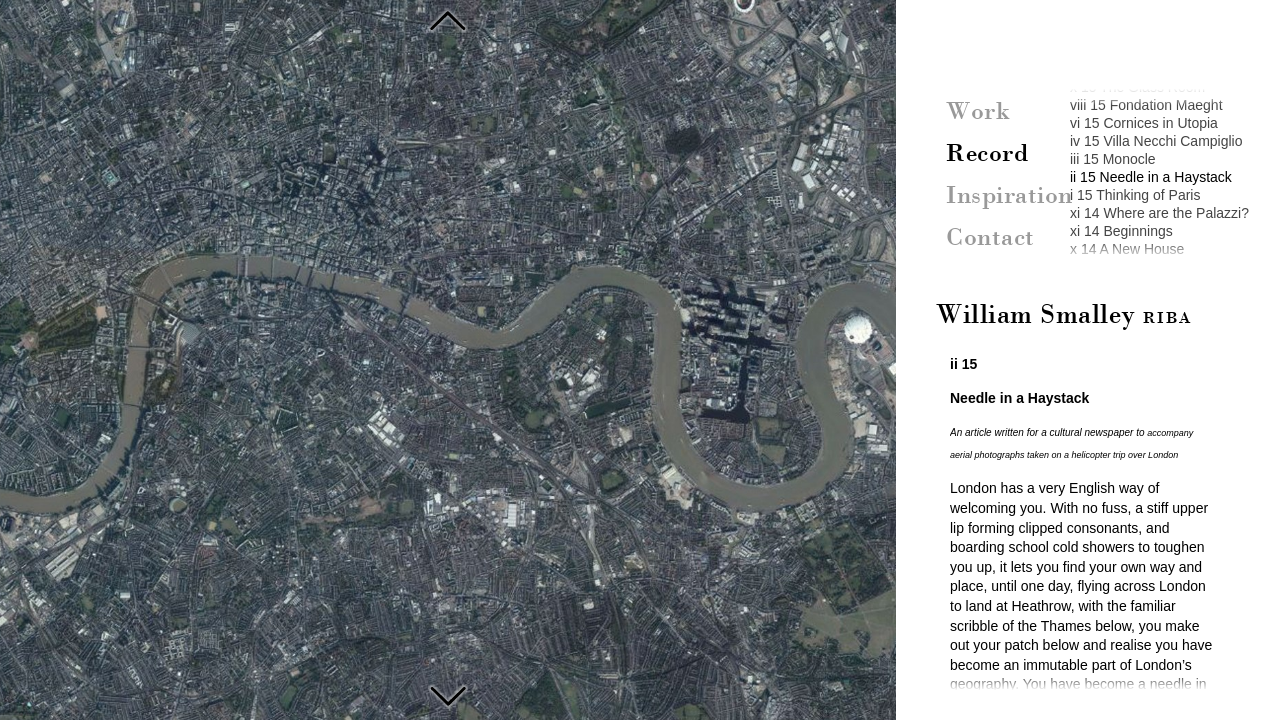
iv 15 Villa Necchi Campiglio (1156, 141)
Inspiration (1009, 197)
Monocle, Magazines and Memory (448, 20)
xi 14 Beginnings (1121, 231)
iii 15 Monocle (1113, 159)
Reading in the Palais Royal (448, 694)
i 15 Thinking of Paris (1135, 195)
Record (987, 155)
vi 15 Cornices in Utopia (1144, 123)
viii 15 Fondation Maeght (1146, 105)
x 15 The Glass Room (1137, 87)
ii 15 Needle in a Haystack (1151, 177)
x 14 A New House (1127, 249)
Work (978, 113)
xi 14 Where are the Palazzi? (1159, 213)
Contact (990, 239)
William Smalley (1064, 316)
